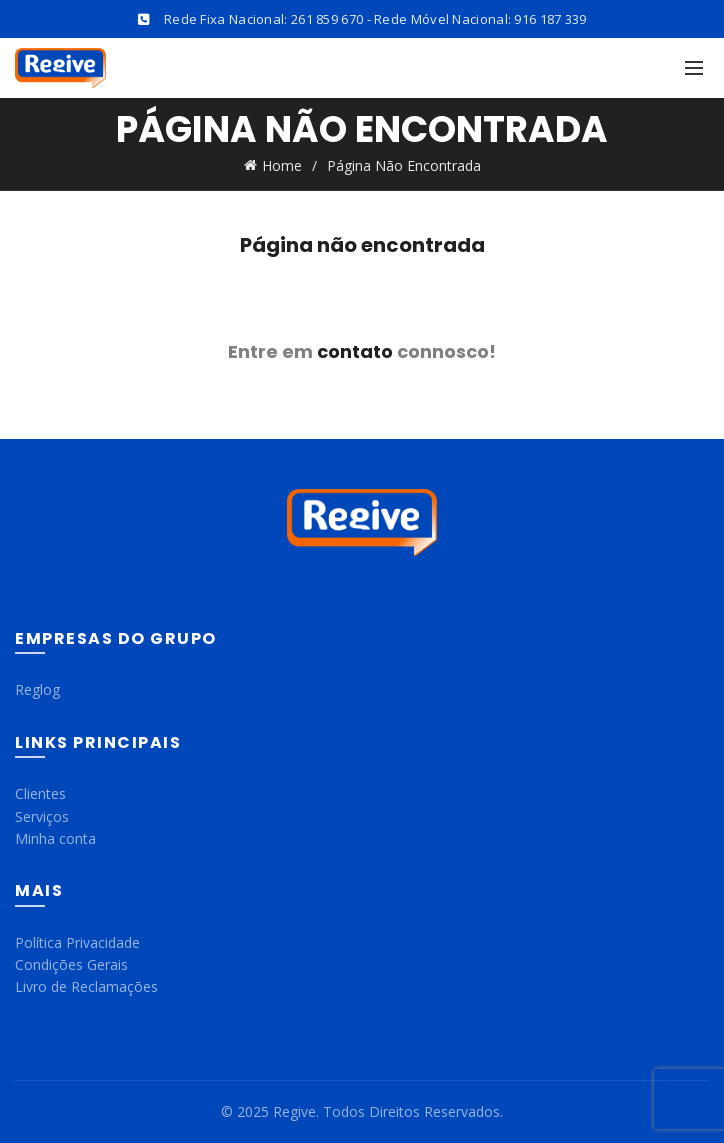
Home (282, 165)
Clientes (40, 793)
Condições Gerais (71, 964)
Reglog (37, 689)
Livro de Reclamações (86, 986)
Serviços (42, 816)
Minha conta (55, 838)
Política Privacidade (77, 942)
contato (355, 351)
